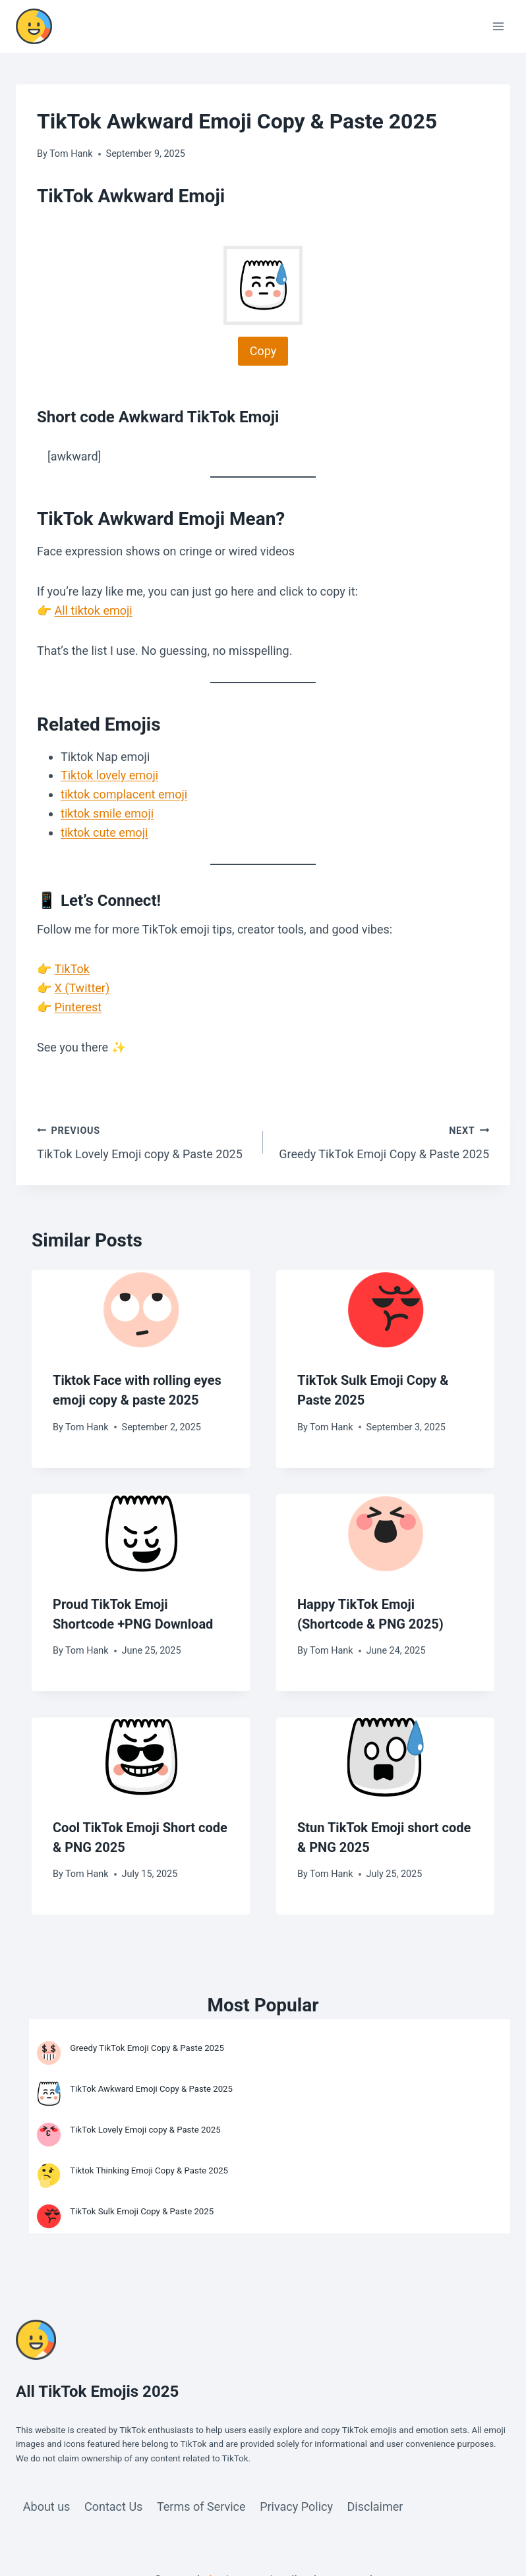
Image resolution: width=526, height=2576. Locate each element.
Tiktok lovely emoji (109, 775)
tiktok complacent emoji (124, 794)
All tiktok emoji (93, 610)
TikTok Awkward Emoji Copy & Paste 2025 (152, 2089)
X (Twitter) (81, 988)
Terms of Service (201, 2506)
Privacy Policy (296, 2506)
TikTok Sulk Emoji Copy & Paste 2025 (143, 2211)
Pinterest (78, 1007)
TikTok (72, 969)
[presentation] (141, 1309)
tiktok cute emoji (104, 832)
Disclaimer (375, 2506)
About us (47, 2506)
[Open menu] (498, 26)
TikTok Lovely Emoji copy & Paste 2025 (144, 1141)
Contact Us (113, 2506)
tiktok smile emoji (107, 813)
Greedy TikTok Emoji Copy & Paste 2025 (382, 1141)
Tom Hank (71, 153)
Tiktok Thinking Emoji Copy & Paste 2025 (150, 2170)
